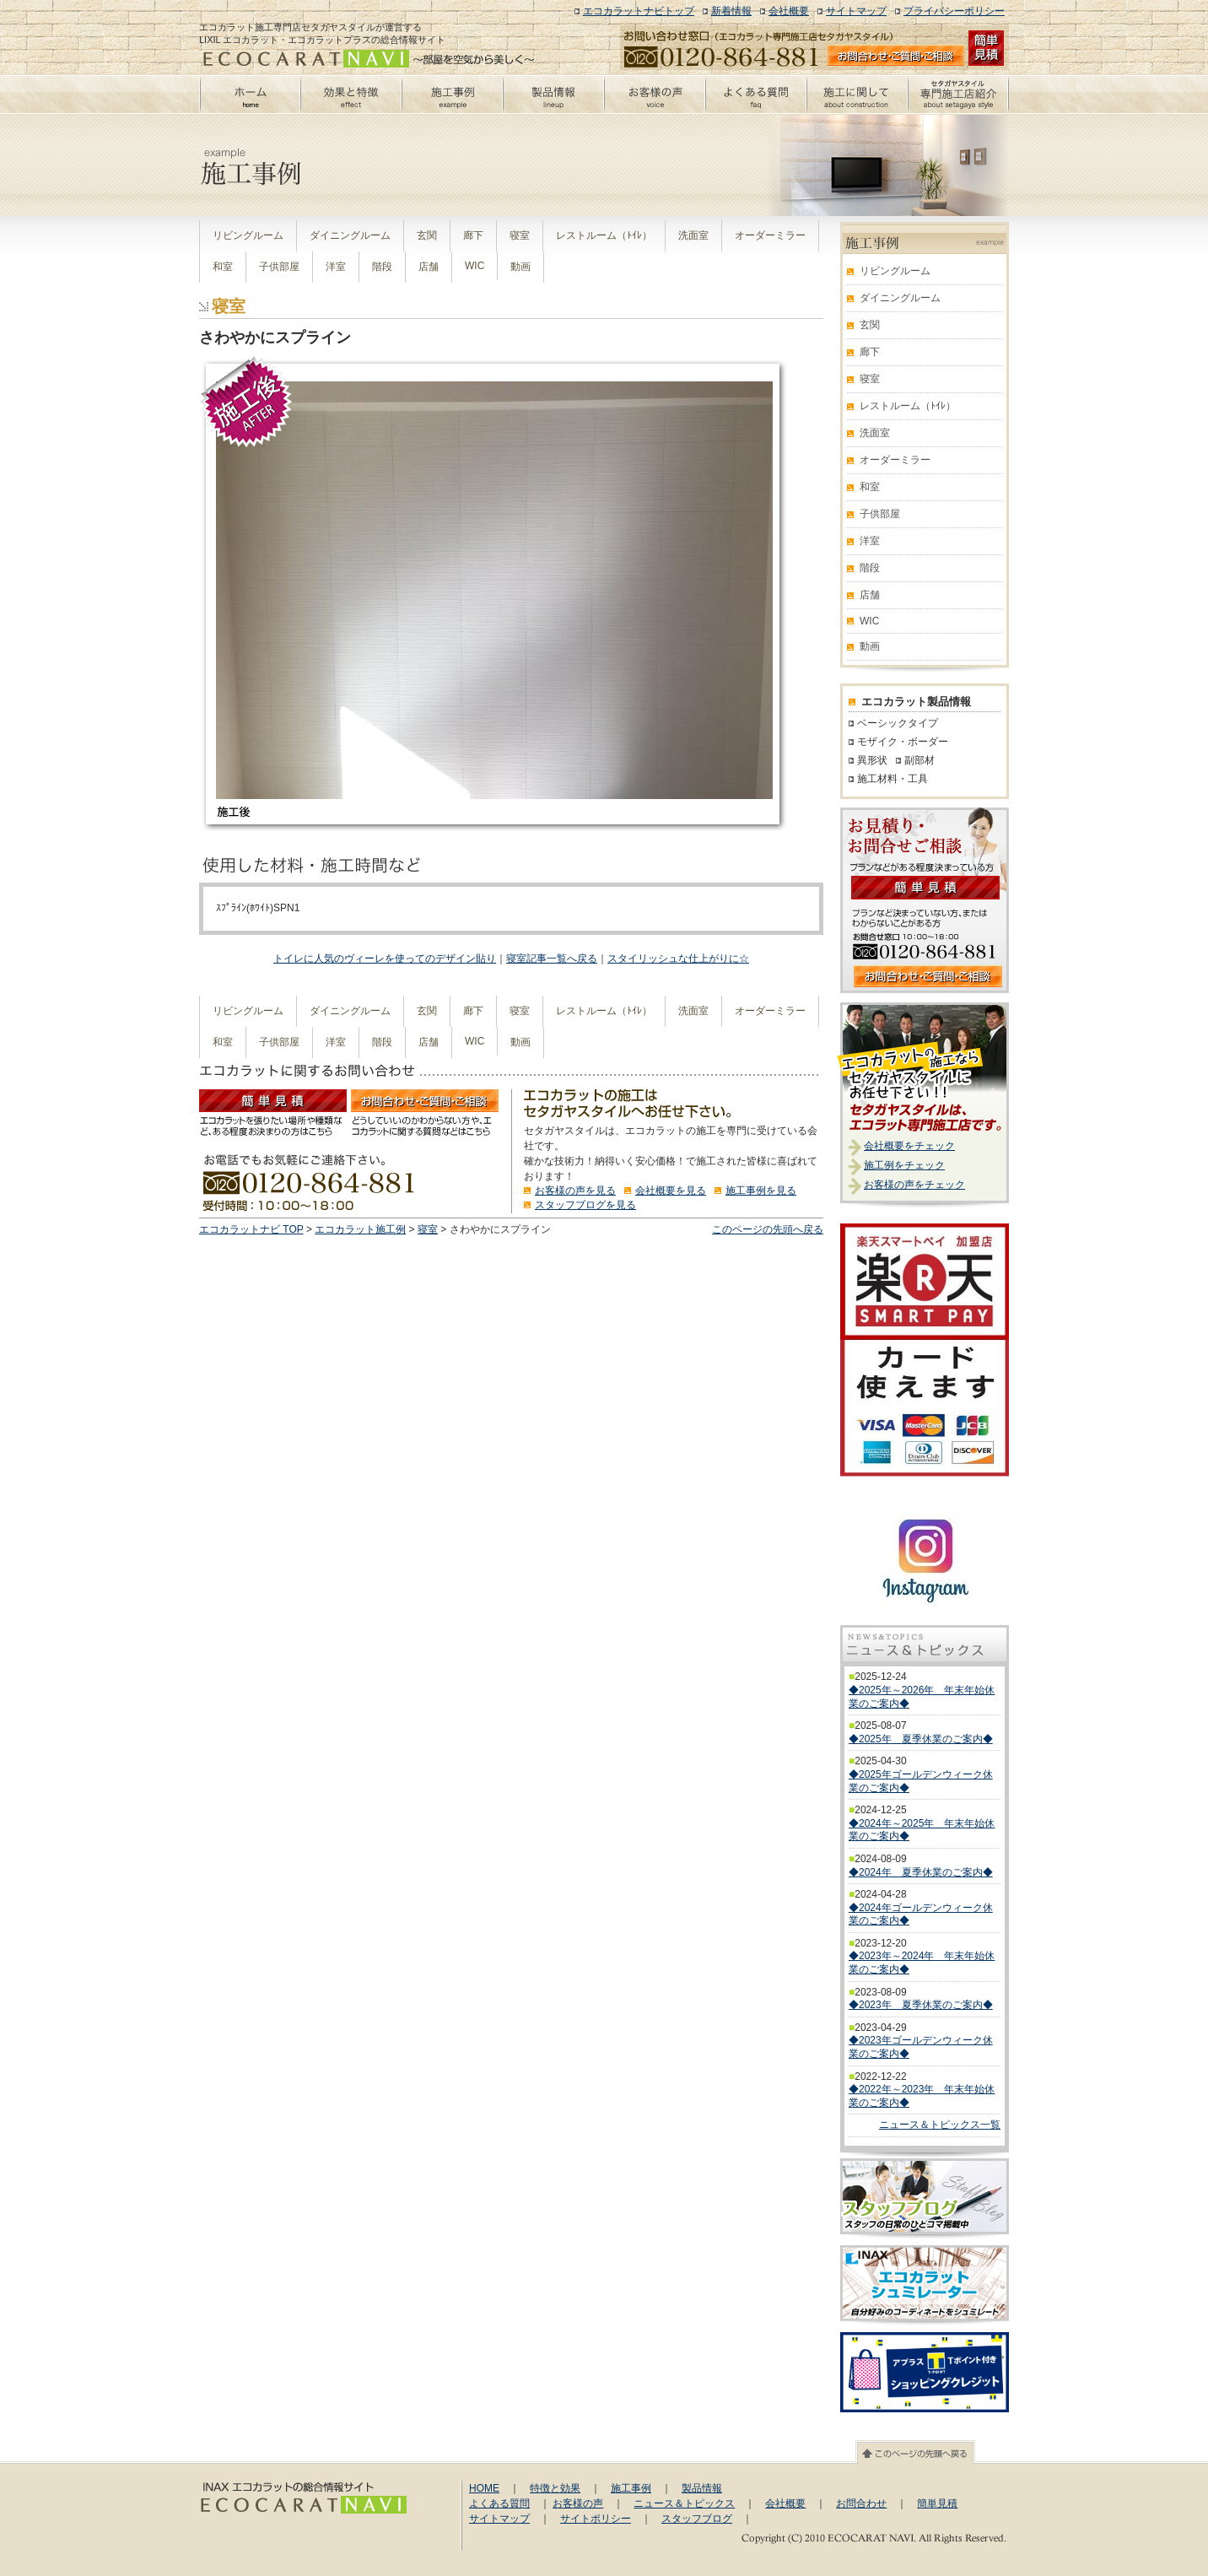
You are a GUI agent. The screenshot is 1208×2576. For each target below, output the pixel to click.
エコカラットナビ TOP (251, 1229)
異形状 (872, 760)
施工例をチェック (904, 1165)
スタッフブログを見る (585, 1205)
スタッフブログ (696, 2519)
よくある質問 (499, 2503)
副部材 (919, 760)
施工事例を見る (760, 1190)
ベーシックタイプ (897, 723)
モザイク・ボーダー (902, 742)
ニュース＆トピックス (684, 2503)
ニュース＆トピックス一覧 (939, 2124)
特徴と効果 (555, 2488)
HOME (484, 2488)
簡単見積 (937, 2503)
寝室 (520, 235)
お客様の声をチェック (914, 1185)
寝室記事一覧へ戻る (551, 958)
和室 (223, 267)
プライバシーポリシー (954, 11)
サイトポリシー (595, 2519)
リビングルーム (248, 235)
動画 (520, 267)
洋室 (336, 267)
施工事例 (631, 2488)
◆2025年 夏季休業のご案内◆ (921, 1739)
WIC (474, 266)
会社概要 (788, 11)
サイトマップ (856, 11)
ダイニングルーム (350, 235)
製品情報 (702, 2488)
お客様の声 (578, 2503)
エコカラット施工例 (360, 1229)
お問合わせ (861, 2503)
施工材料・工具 (892, 779)
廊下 (473, 235)
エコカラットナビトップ (638, 11)
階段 (382, 267)
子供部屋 (279, 267)
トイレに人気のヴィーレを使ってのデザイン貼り (384, 958)
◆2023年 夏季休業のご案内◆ (921, 2005)
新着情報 (731, 11)
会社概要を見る (670, 1190)
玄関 (427, 235)
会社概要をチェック (909, 1146)
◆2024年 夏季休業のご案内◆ (921, 1872)
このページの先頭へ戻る (767, 1229)
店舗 (428, 267)
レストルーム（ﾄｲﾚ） (604, 235)
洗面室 (693, 235)
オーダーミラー (770, 235)
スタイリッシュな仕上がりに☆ (678, 958)
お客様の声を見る (575, 1190)
